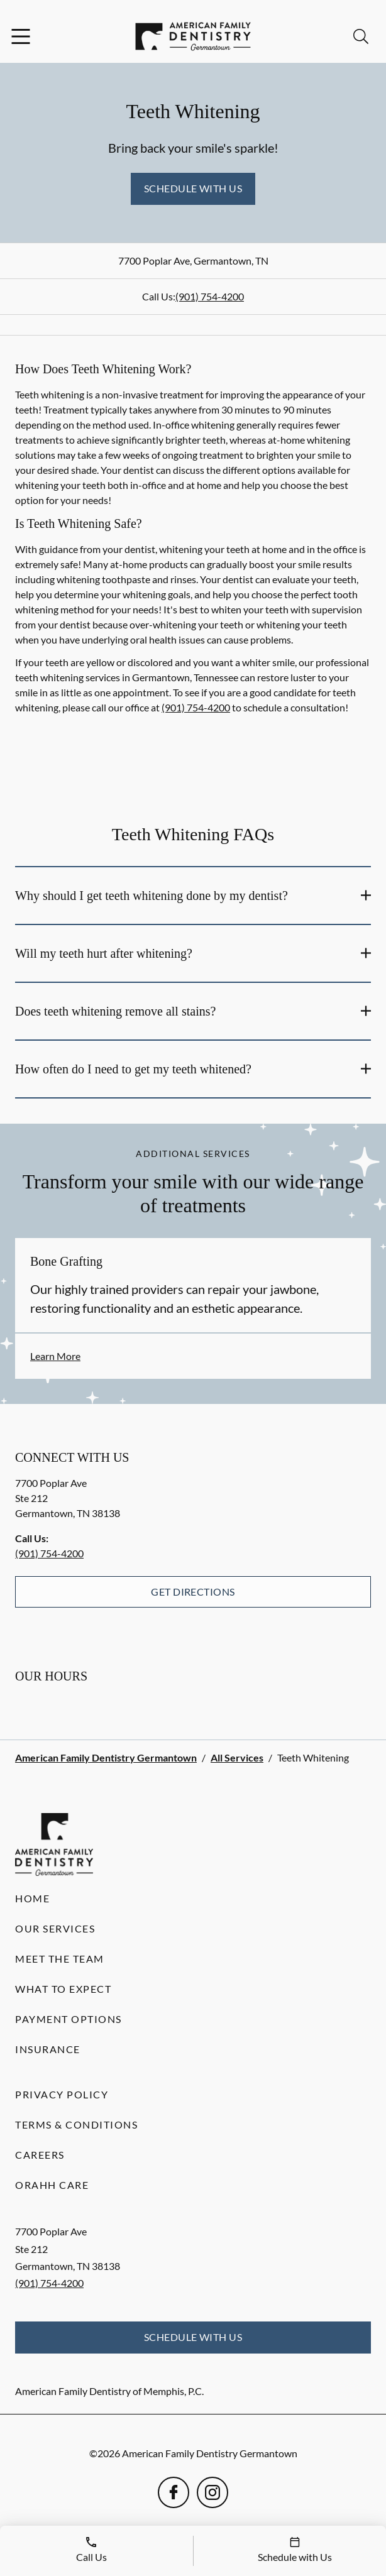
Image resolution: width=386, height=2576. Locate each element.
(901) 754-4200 (209, 296)
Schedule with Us (193, 188)
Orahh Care (52, 2185)
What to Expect (63, 1989)
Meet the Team (59, 1959)
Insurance (47, 2049)
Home (32, 1898)
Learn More (55, 1356)
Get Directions (193, 1592)
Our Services (55, 1928)
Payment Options (68, 2019)
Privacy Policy (61, 2094)
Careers (40, 2155)
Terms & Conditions (76, 2124)
